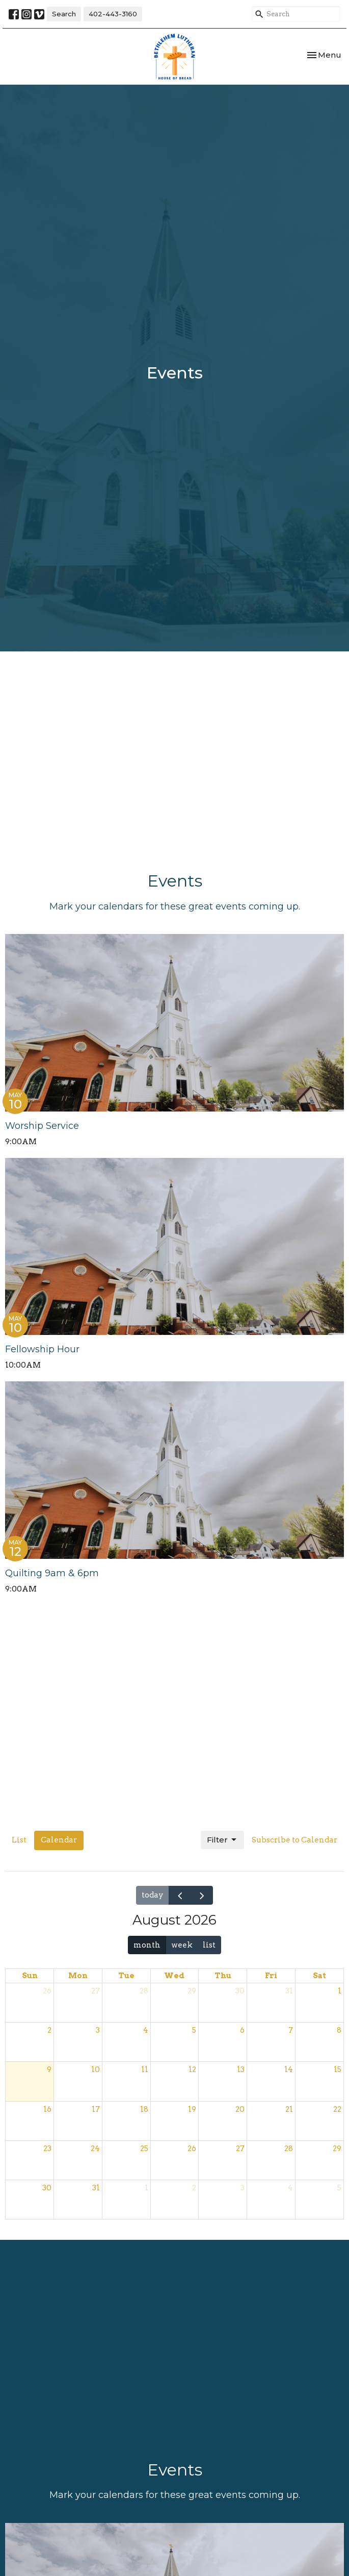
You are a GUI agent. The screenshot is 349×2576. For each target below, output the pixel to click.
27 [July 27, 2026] (95, 1991)
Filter (222, 1840)
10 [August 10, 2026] (95, 2069)
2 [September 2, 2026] (194, 2187)
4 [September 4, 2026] (290, 2187)
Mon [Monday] (78, 1975)
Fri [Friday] (271, 1975)
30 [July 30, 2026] (240, 1991)
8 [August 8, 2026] (339, 2030)
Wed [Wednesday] (174, 1975)
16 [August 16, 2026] (47, 2109)
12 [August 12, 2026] (192, 2069)
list (209, 1945)
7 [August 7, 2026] (290, 2030)
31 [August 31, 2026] (96, 2187)
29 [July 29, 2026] (191, 1991)
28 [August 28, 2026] (288, 2148)
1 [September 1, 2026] (146, 2187)
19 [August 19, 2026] (192, 2109)
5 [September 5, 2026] (339, 2187)
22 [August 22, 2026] (337, 2109)
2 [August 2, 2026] (49, 2030)
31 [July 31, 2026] (289, 1991)
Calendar (59, 1840)
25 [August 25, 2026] (144, 2148)
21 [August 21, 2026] (289, 2109)
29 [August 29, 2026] (337, 2148)
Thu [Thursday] (222, 1975)
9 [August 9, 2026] (49, 2069)
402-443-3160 (113, 14)
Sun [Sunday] (30, 1975)
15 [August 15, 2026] (337, 2069)
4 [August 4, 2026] (145, 2030)
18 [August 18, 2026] (144, 2109)
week (182, 1945)
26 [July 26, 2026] (47, 1991)
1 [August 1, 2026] (339, 1991)
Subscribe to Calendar (294, 1840)
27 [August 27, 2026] (240, 2148)
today (153, 1895)
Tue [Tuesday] (126, 1975)
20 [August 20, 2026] (240, 2109)
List (19, 1840)
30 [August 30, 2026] (46, 2187)
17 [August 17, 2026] (96, 2109)
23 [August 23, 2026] (47, 2148)
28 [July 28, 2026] (144, 1991)
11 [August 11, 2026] (144, 2069)
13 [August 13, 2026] (241, 2069)
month (146, 1945)
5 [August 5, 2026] (194, 2030)
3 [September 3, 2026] (242, 2187)
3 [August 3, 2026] (98, 2030)
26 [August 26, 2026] (191, 2148)
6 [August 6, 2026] (242, 2030)
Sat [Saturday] (319, 1975)
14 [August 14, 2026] (288, 2069)
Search (64, 14)
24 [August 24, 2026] (95, 2148)
